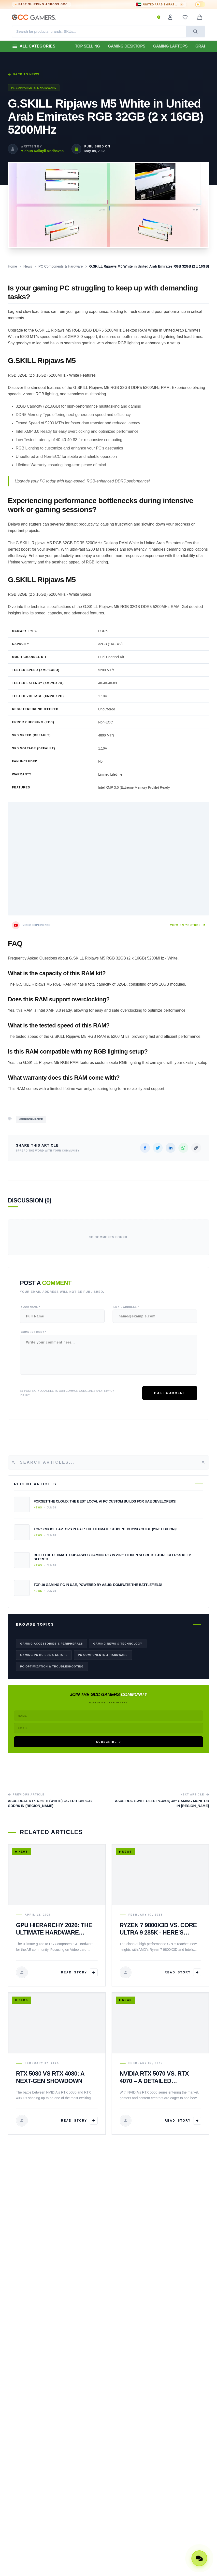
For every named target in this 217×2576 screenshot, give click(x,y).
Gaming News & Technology (117, 1643)
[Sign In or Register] (170, 17)
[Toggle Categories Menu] (36, 46)
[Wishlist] (185, 17)
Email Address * (126, 1307)
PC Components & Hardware (33, 87)
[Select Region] (160, 4)
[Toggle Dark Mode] (200, 4)
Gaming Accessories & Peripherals (51, 1643)
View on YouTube (187, 925)
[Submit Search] (195, 31)
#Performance (31, 1119)
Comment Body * (33, 1332)
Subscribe (108, 1741)
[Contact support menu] (199, 2558)
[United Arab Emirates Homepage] (34, 17)
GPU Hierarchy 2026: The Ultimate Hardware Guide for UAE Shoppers (55, 1932)
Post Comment (169, 1393)
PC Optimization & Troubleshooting (52, 1666)
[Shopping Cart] (199, 17)
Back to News (23, 74)
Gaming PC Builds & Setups (44, 1654)
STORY (79, 1972)
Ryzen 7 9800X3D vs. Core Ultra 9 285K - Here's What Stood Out (158, 1932)
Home (12, 266)
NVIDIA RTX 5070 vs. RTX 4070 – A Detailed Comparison (154, 2081)
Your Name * (30, 1307)
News (27, 266)
